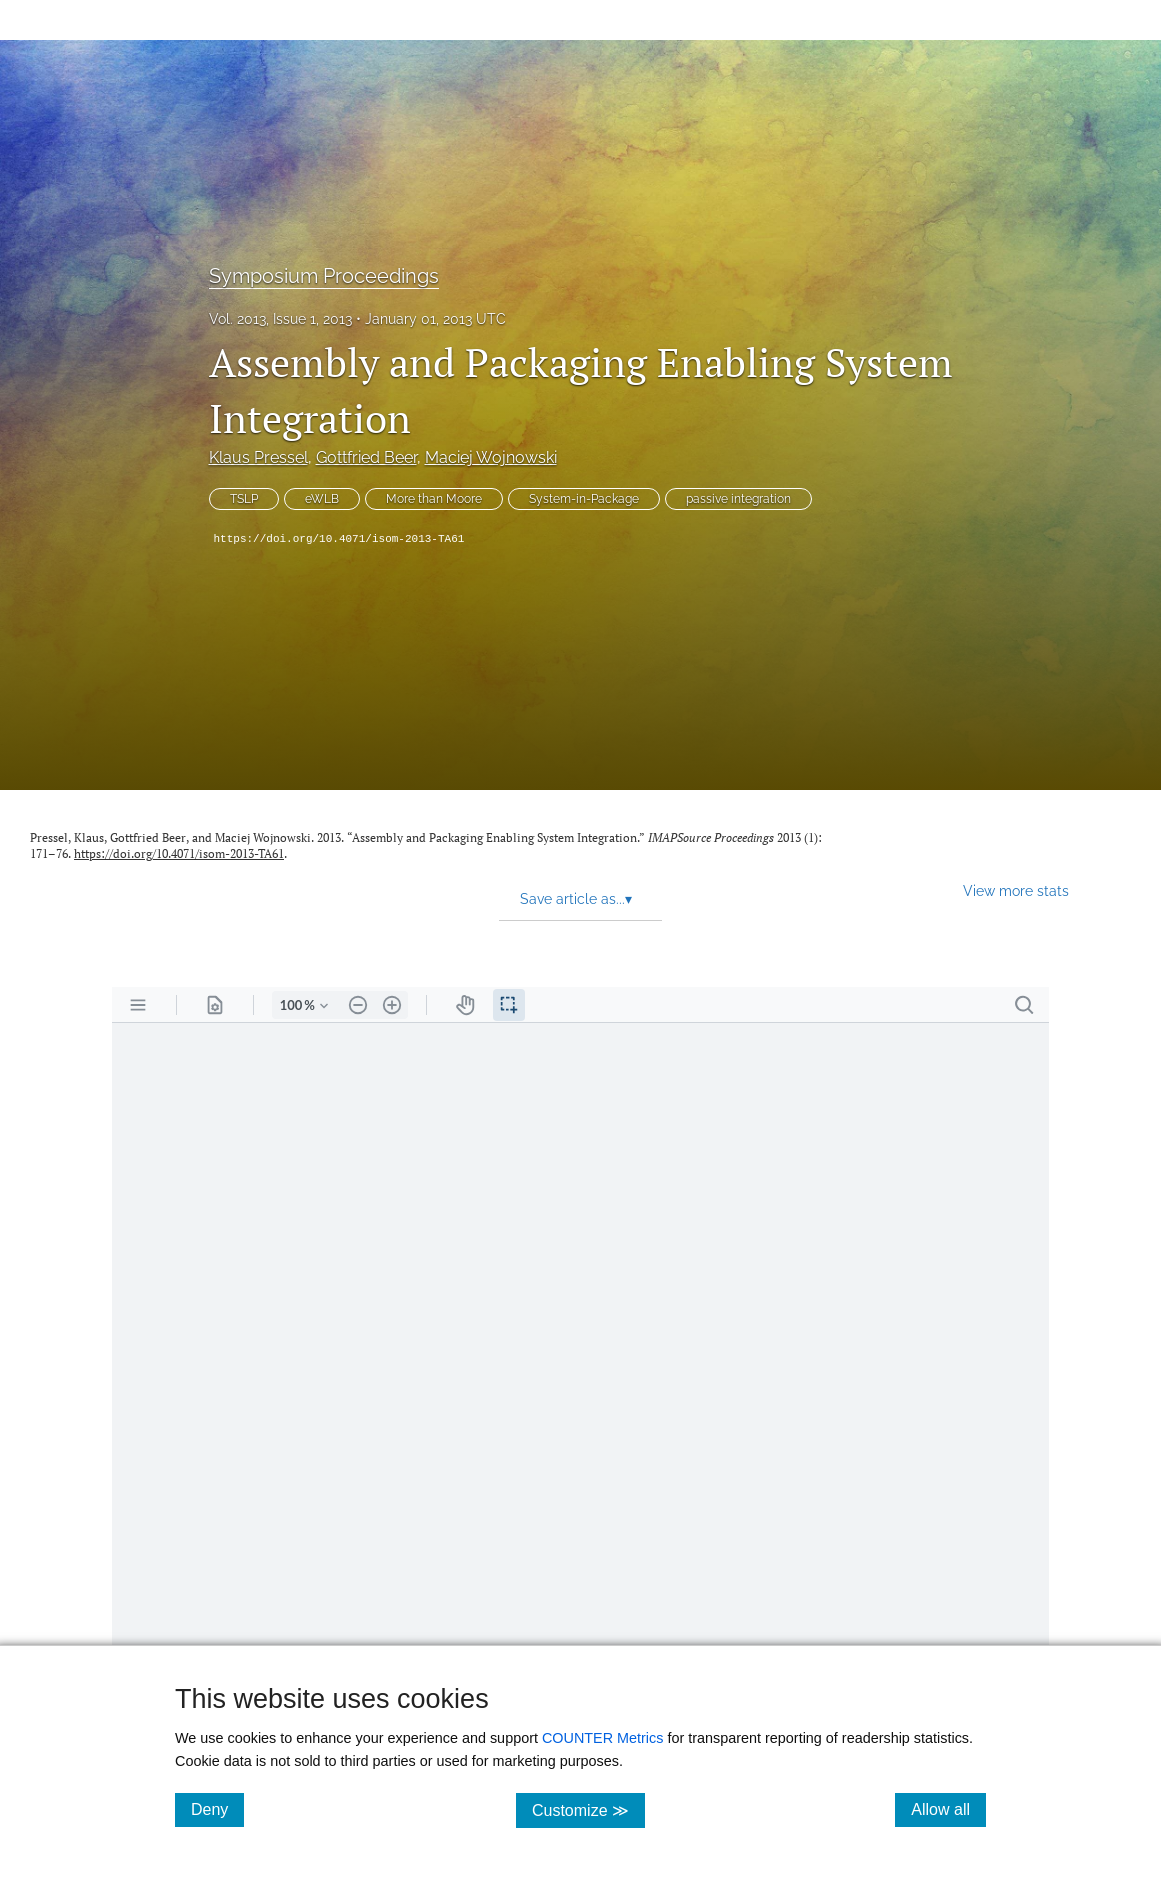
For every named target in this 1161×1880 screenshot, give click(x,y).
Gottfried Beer (366, 457)
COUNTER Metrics (603, 1738)
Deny (217, 1809)
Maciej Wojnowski (491, 457)
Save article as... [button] (576, 899)
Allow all (948, 1809)
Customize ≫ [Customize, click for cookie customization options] (588, 1809)
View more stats (1016, 890)
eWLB (322, 499)
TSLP (244, 499)
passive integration (738, 499)
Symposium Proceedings (324, 276)
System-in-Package (584, 499)
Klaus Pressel (258, 457)
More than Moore (434, 499)
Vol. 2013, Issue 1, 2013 (280, 319)
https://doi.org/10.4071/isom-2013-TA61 (339, 539)
